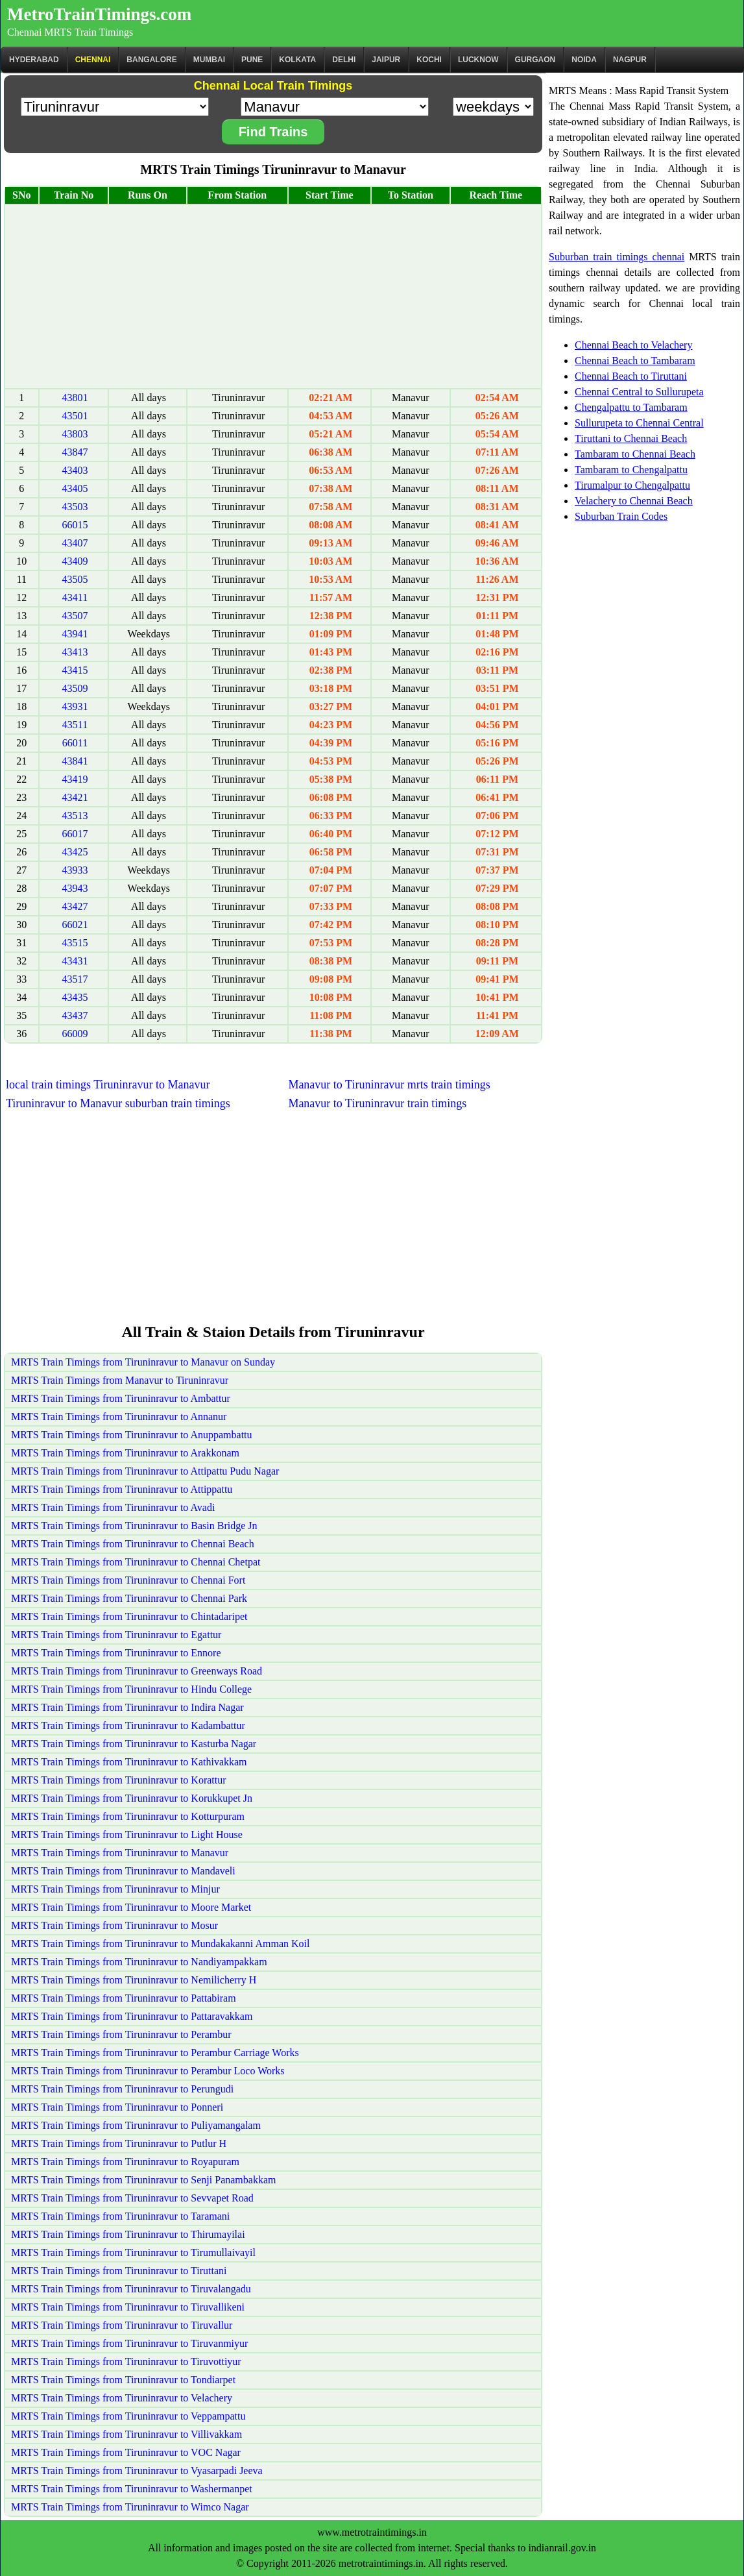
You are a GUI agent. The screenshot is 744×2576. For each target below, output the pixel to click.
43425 (75, 851)
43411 (75, 597)
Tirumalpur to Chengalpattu (632, 485)
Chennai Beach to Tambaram (635, 360)
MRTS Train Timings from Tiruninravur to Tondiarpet (123, 2379)
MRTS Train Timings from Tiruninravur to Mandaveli (123, 1870)
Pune (252, 59)
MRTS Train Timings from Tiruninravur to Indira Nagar (127, 1707)
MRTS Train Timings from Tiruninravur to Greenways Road (136, 1670)
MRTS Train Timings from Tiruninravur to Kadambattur (128, 1725)
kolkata (297, 59)
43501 (75, 415)
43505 (75, 579)
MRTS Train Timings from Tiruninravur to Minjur (115, 1889)
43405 (75, 488)
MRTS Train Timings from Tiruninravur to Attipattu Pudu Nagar (145, 1471)
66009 (75, 1033)
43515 (75, 942)
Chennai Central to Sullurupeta (639, 391)
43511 (75, 724)
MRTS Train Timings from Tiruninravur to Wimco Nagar (130, 2506)
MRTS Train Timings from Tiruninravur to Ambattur (120, 1398)
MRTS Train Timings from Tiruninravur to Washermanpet (131, 2488)
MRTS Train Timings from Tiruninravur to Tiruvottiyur (126, 2361)
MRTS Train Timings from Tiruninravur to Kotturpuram (128, 1816)
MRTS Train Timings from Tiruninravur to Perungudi (122, 2088)
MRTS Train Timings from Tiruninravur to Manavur (119, 1852)
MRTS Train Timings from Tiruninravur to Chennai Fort (128, 1580)
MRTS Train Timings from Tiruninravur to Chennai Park (129, 1598)
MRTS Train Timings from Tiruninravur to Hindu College (131, 1689)
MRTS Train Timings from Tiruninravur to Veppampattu (128, 2416)
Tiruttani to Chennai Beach (631, 438)
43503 (75, 506)
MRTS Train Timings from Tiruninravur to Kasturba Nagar (133, 1743)
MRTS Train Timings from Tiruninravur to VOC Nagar (126, 2452)
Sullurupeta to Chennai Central (639, 422)
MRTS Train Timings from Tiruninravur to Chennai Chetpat (135, 1561)
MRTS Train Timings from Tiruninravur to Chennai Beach (132, 1543)
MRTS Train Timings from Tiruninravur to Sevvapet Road (132, 2197)
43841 (75, 761)
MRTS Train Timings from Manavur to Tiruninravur (119, 1380)
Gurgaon (535, 59)
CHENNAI (93, 59)
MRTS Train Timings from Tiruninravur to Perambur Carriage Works (155, 2052)
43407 (75, 542)
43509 (75, 688)
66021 (75, 924)
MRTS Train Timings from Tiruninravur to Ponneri (117, 2107)
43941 (75, 633)
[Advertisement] (273, 296)
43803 (75, 433)
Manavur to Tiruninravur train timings (377, 1103)
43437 (75, 1015)
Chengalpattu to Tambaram (631, 407)
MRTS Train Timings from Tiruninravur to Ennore (116, 1652)
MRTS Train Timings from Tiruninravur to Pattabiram (123, 1998)
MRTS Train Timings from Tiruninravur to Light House (127, 1834)
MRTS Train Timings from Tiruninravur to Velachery (121, 2397)
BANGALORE (151, 59)
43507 (75, 615)
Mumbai (209, 59)
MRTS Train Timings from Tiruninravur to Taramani (120, 2216)
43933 (75, 870)
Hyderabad (34, 59)
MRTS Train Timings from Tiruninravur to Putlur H (118, 2143)
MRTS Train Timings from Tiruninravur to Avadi (113, 1507)
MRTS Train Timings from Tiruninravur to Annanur (118, 1416)
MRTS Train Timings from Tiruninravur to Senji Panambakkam (143, 2179)
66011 (75, 742)
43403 (75, 470)
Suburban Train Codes (621, 516)
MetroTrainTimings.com (99, 14)
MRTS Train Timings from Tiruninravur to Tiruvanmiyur (129, 2343)
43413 (75, 651)
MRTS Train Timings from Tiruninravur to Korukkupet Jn (131, 1798)
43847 (75, 452)
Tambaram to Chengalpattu (631, 469)
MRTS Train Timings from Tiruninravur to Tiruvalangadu (131, 2288)
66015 (75, 524)
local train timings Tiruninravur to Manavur (108, 1084)
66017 (75, 833)
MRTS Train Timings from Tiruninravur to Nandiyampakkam (139, 1961)
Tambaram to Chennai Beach (635, 454)
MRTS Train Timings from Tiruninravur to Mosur (114, 1925)
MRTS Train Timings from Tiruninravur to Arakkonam (125, 1452)
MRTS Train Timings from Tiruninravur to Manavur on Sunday (143, 1362)
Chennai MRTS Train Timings (70, 32)
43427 (75, 906)
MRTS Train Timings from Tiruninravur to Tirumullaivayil (133, 2252)
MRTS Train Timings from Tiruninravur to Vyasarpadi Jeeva (137, 2470)
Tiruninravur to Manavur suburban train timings (118, 1103)
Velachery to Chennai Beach (634, 500)
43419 (75, 779)
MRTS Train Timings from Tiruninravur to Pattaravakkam (131, 2016)
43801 (75, 397)
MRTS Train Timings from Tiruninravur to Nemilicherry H (133, 1979)
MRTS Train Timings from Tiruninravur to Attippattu (121, 1489)
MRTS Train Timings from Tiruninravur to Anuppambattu (131, 1434)
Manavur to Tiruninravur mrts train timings (389, 1084)
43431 (75, 960)
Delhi (343, 59)
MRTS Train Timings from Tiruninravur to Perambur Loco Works (148, 2070)
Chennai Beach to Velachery (633, 344)
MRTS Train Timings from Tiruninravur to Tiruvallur (121, 2325)
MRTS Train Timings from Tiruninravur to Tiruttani (118, 2270)
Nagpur (630, 59)
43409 (75, 561)
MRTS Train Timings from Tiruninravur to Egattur (116, 1634)
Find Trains (273, 132)
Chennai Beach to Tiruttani (631, 376)
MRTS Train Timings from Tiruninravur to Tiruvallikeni (128, 2306)
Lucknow (478, 59)
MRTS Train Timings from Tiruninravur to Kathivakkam (129, 1761)
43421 (75, 797)
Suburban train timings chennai (616, 256)
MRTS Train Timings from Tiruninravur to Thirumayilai (128, 2234)
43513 (75, 815)
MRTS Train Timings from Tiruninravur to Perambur (121, 2034)
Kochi (429, 59)
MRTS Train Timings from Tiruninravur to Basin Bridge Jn (134, 1525)
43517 (75, 979)
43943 (75, 888)
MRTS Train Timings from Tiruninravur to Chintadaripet (129, 1616)
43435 (75, 997)
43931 (75, 706)
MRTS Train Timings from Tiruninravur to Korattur (118, 1779)
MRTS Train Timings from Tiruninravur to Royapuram (125, 2161)
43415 (75, 670)
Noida (584, 59)
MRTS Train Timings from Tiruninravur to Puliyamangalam (136, 2125)
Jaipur (386, 59)
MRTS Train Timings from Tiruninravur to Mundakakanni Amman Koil (160, 1943)
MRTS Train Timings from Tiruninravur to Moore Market (131, 1907)
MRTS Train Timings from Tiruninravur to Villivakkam (126, 2434)
